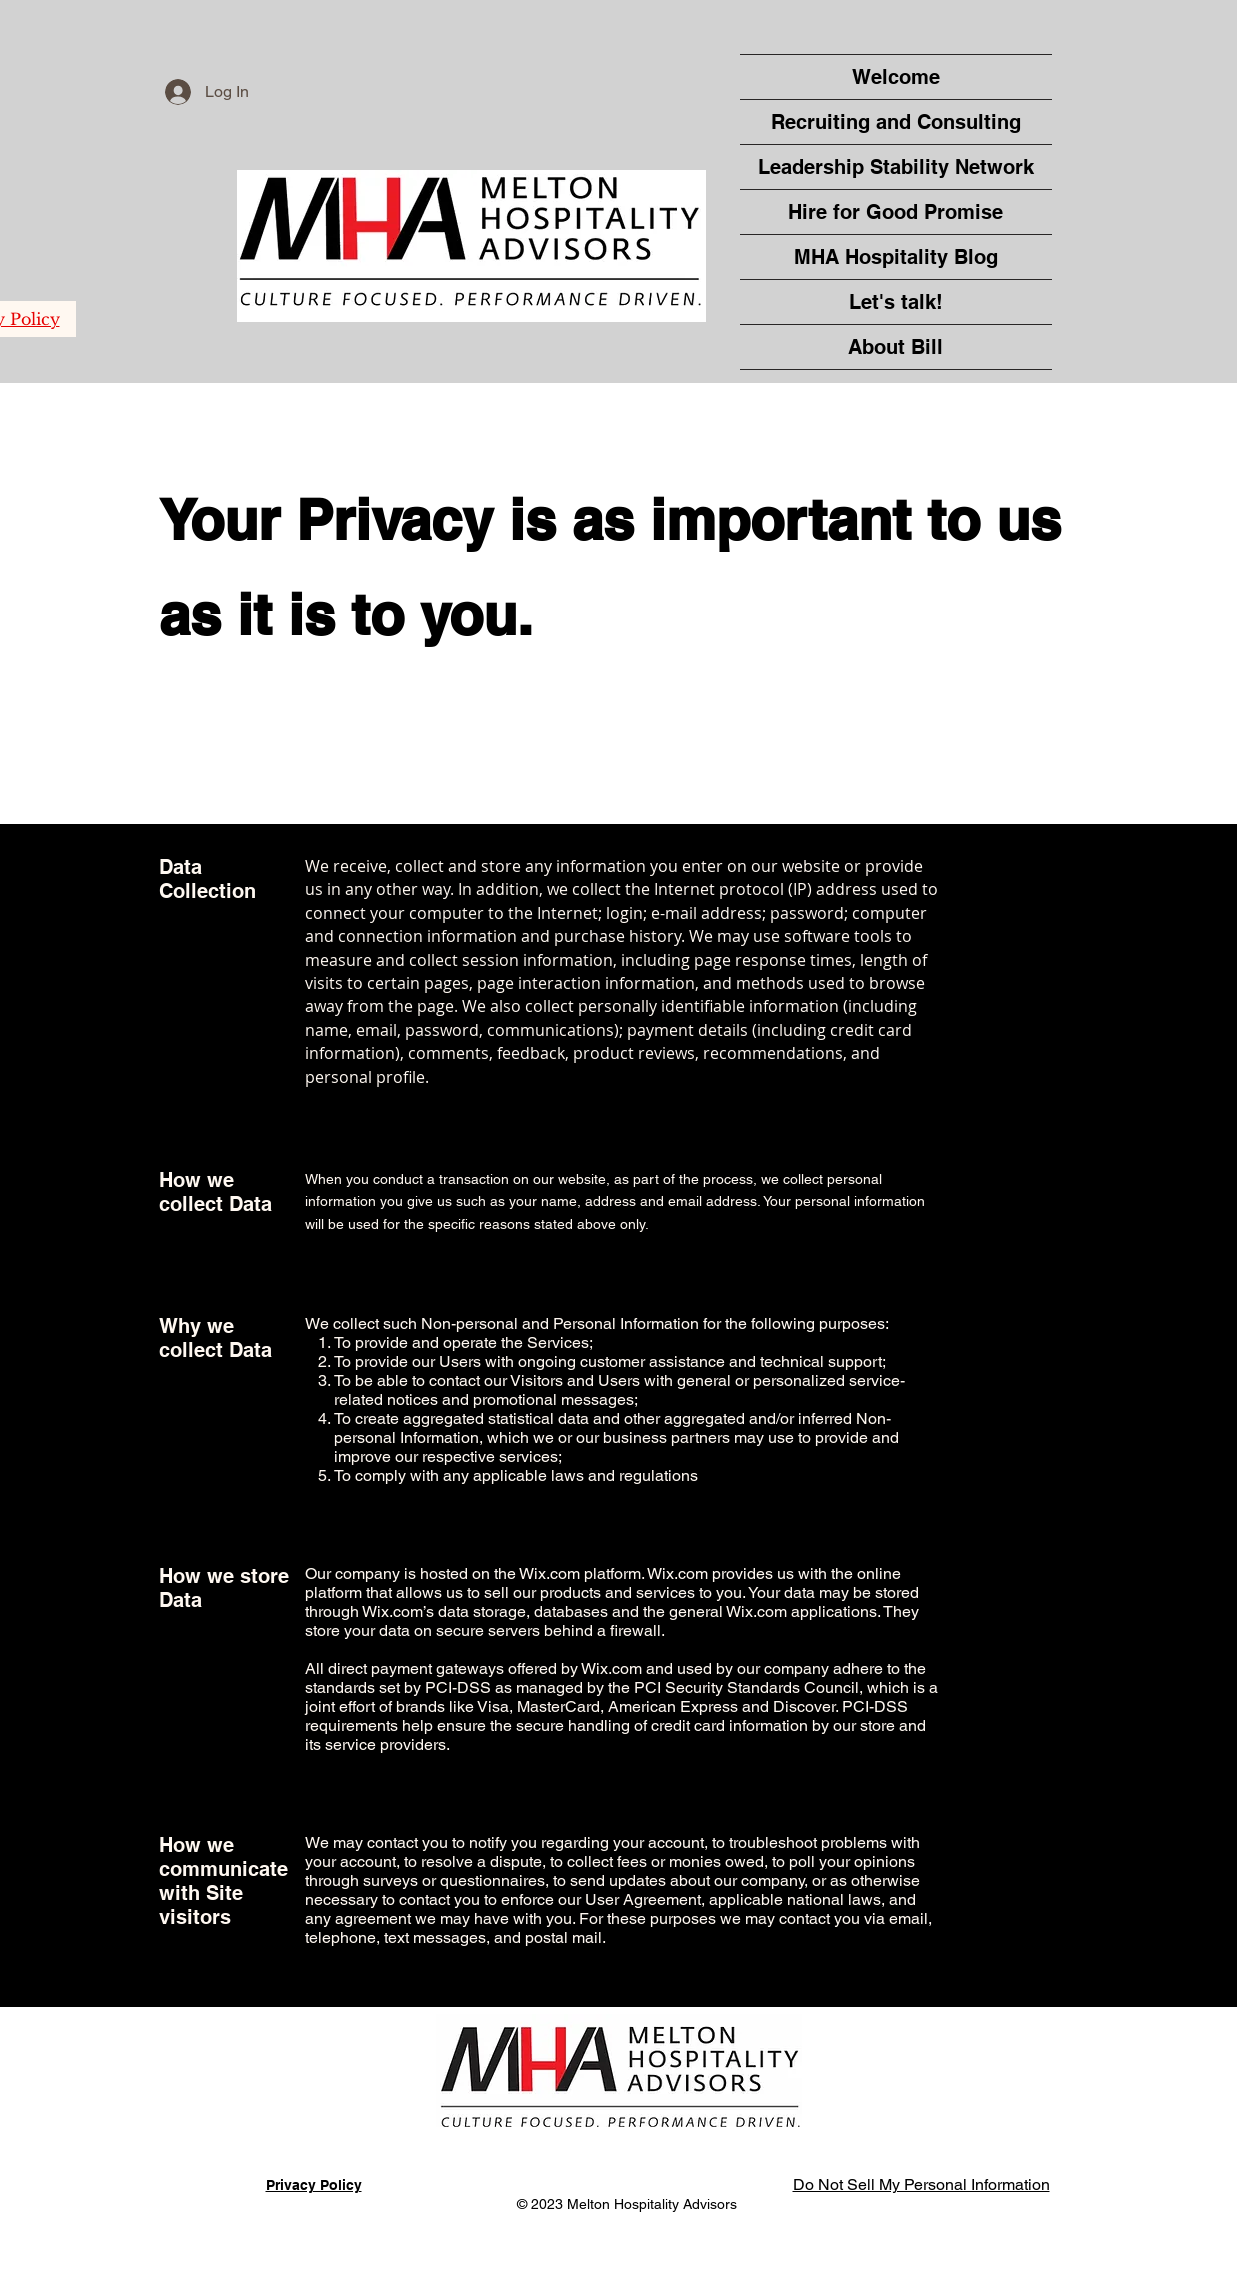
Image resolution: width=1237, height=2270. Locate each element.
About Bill (895, 347)
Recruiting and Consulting (896, 122)
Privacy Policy (314, 2185)
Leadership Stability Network (896, 167)
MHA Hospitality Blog (896, 257)
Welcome (896, 77)
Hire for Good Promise (895, 212)
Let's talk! (896, 302)
